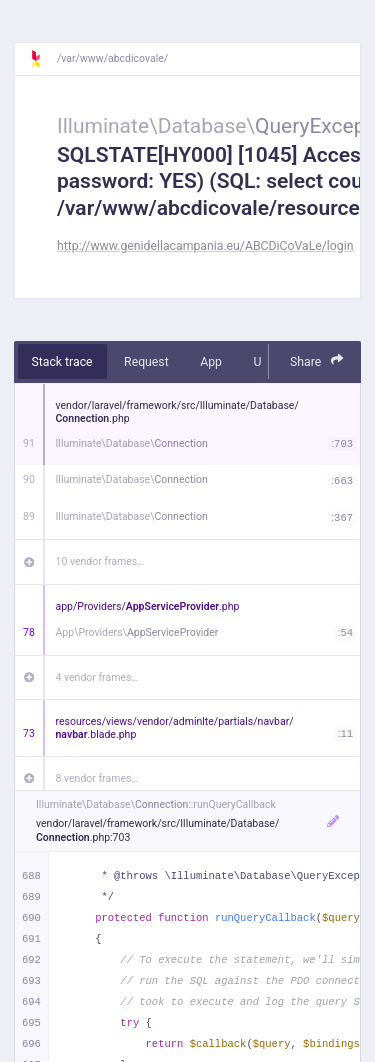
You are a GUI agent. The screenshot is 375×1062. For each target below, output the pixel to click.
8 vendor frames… (97, 778)
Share (317, 360)
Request (146, 362)
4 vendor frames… (97, 677)
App (211, 362)
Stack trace (62, 362)
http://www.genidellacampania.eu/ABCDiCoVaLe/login (205, 246)
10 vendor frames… (100, 561)
